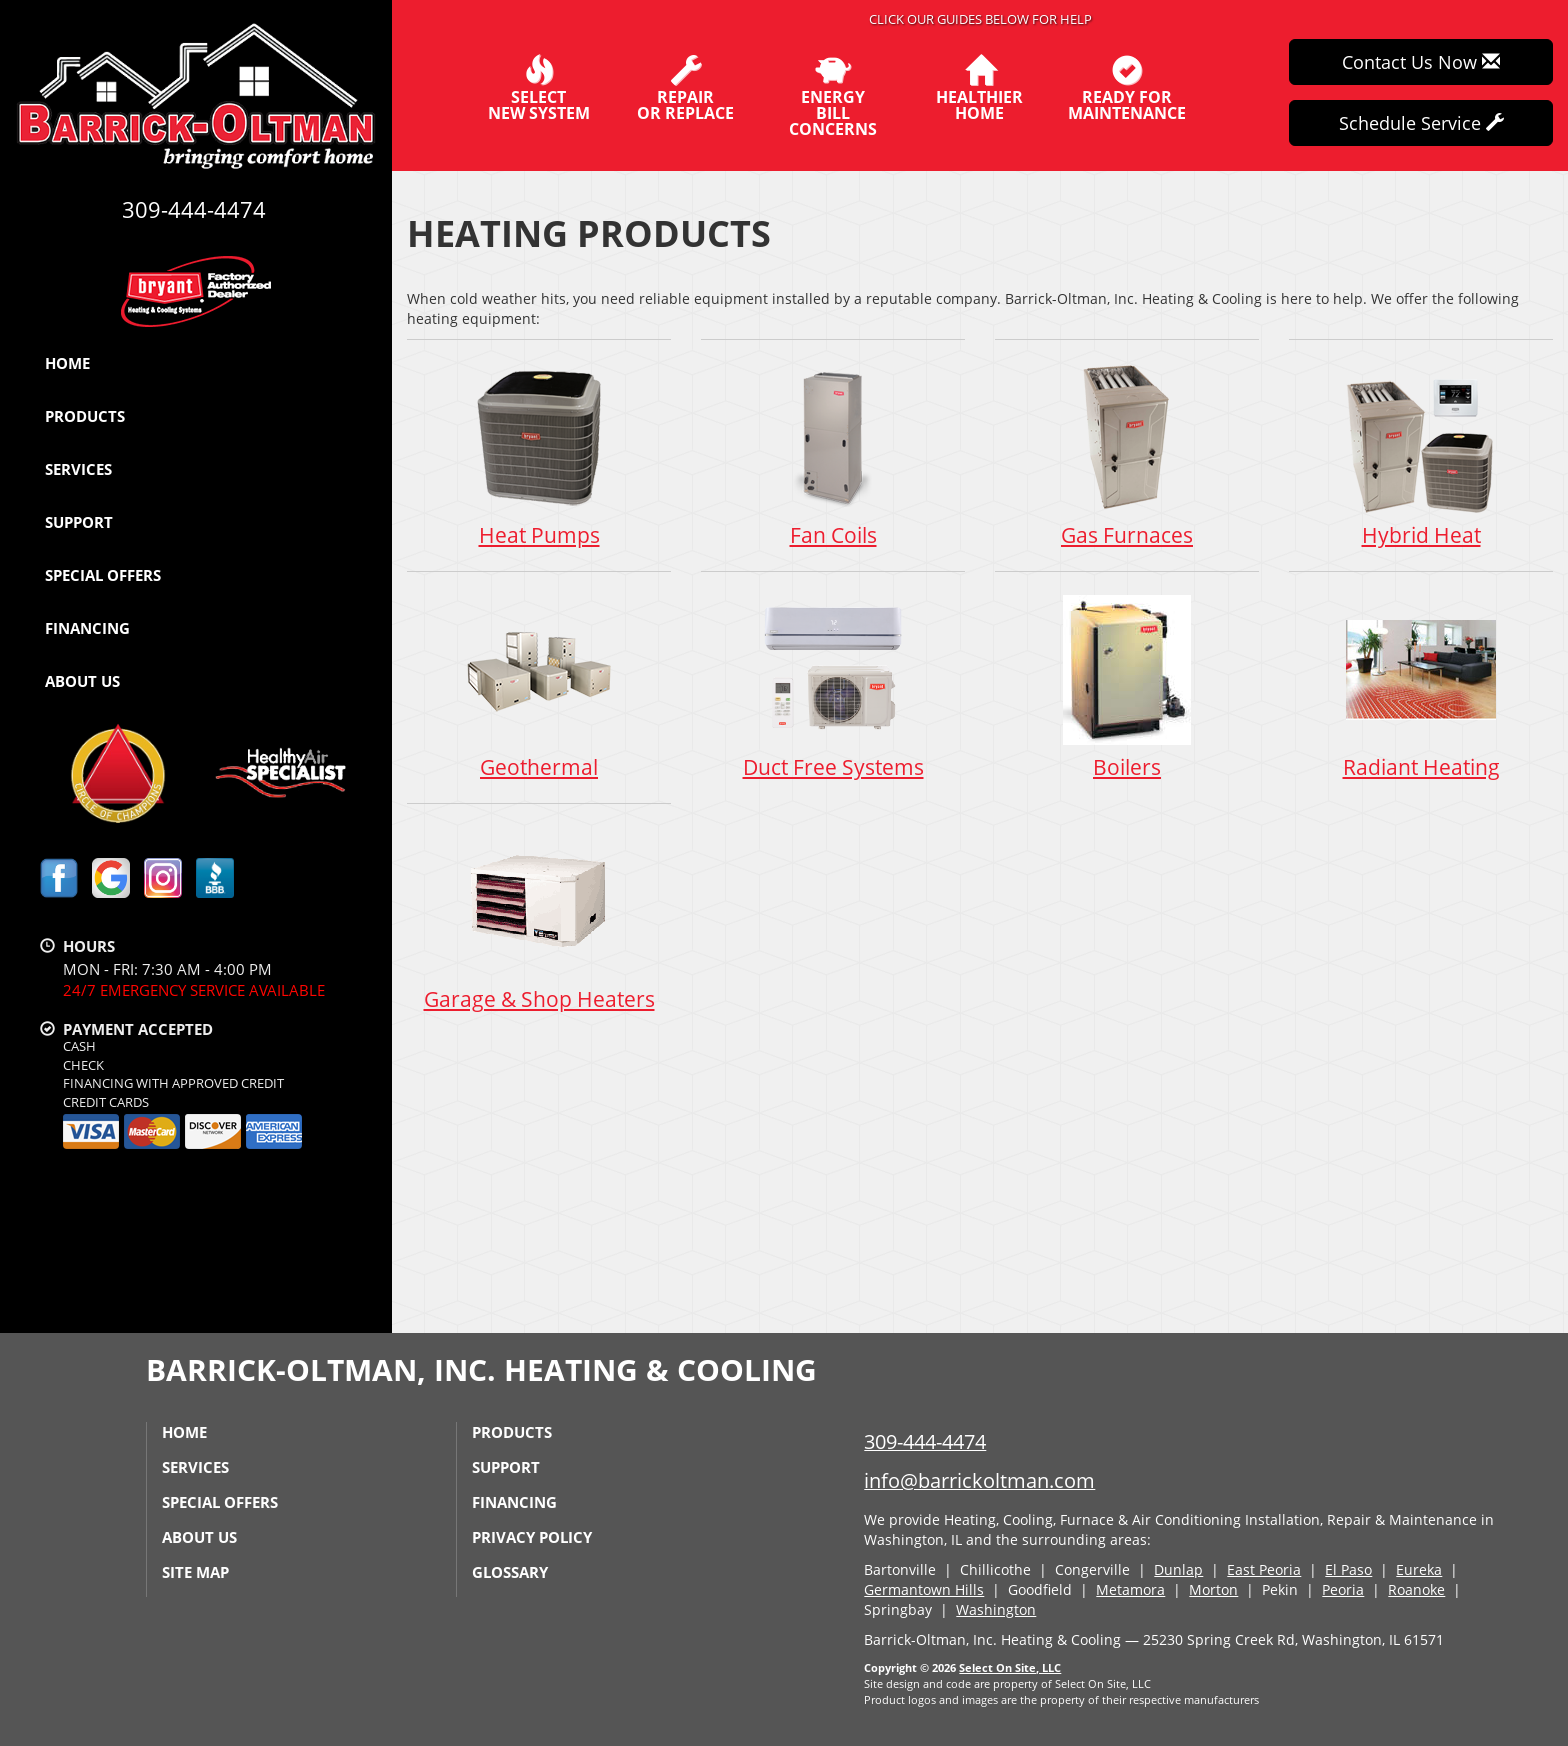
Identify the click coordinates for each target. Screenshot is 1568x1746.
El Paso (1348, 1569)
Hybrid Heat (1421, 454)
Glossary (510, 1572)
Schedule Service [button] (1421, 123)
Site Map (195, 1572)
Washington (996, 1609)
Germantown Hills (924, 1589)
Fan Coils (833, 454)
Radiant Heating (1421, 686)
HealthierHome (979, 88)
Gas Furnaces (1127, 454)
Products (85, 416)
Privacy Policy (532, 1537)
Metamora (1130, 1589)
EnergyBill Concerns (832, 96)
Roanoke (1416, 1589)
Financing (87, 628)
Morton (1213, 1589)
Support (79, 522)
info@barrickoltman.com (979, 1480)
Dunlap (1178, 1569)
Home (67, 363)
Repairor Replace (685, 88)
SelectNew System (539, 88)
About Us (82, 681)
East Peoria (1264, 1569)
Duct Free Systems (833, 686)
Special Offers (103, 575)
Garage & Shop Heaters (539, 918)
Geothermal (539, 686)
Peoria (1343, 1589)
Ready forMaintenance (1127, 88)
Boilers (1127, 686)
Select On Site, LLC (1010, 1667)
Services (78, 469)
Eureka (1419, 1569)
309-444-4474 (925, 1441)
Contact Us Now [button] (1421, 62)
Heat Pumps (539, 454)
